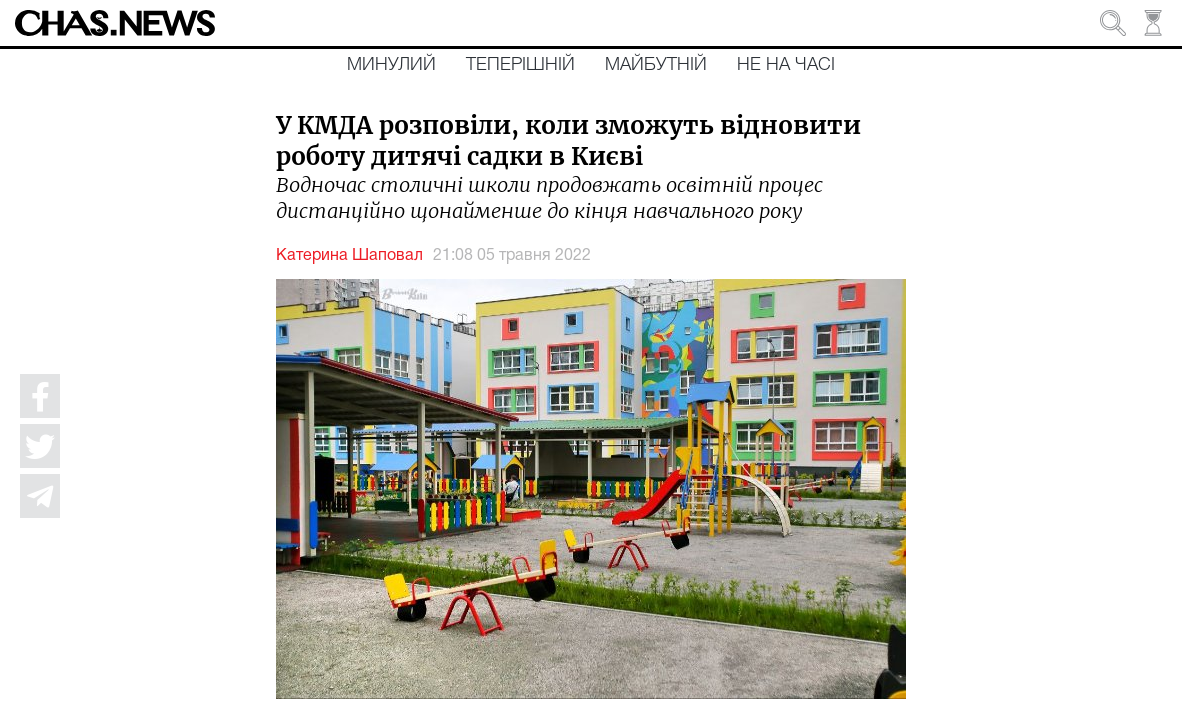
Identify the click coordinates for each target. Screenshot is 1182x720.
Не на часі (786, 65)
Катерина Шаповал (349, 256)
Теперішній (520, 65)
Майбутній (656, 65)
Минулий (391, 65)
